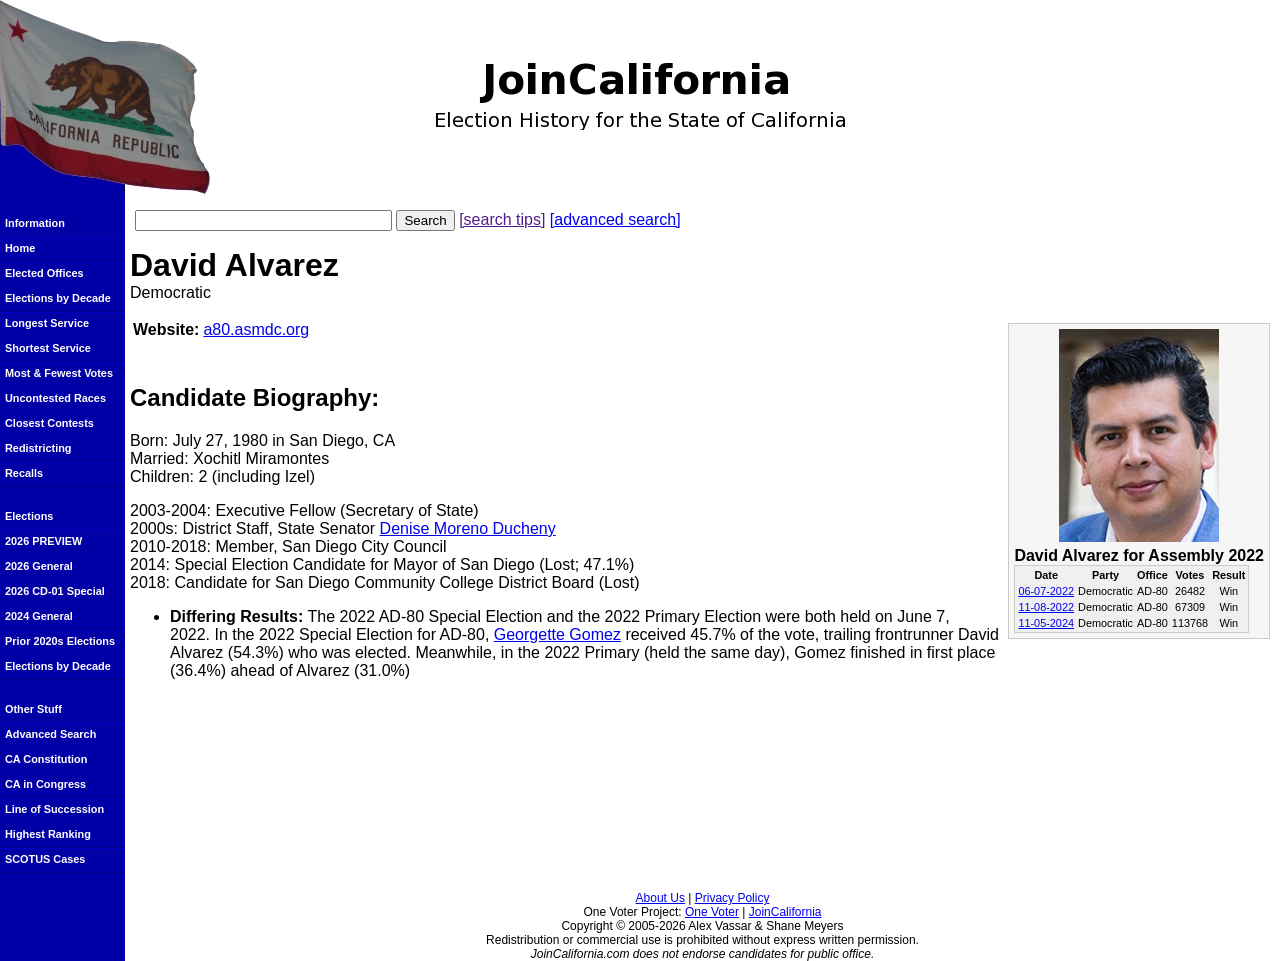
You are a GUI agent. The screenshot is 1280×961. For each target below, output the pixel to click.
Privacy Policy (732, 898)
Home (20, 248)
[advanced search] (615, 219)
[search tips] (502, 219)
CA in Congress (45, 784)
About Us (660, 898)
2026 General (39, 566)
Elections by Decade (58, 298)
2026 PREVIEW (43, 541)
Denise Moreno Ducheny (468, 528)
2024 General (39, 616)
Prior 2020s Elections (60, 641)
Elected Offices (44, 273)
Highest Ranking (48, 834)
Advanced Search (50, 734)
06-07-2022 (1046, 591)
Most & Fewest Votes (59, 373)
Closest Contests (49, 423)
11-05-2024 (1046, 623)
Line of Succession (54, 809)
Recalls (24, 473)
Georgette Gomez (557, 634)
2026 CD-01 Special (55, 591)
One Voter (712, 912)
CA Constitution (46, 759)
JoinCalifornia (785, 912)
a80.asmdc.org (256, 329)
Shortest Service (48, 348)
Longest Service (47, 323)
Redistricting (38, 448)
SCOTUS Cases (45, 859)
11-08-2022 (1046, 607)
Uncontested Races (55, 398)
